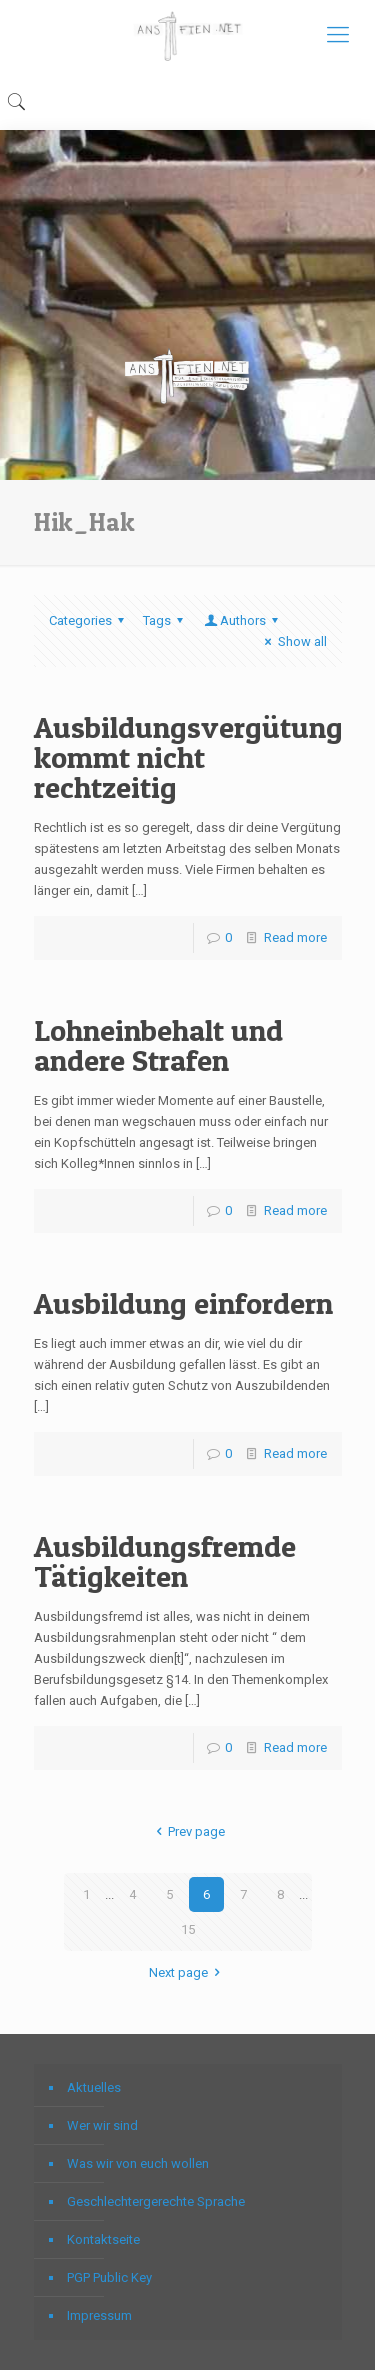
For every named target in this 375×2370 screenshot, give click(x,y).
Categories (89, 620)
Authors (243, 620)
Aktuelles (94, 2087)
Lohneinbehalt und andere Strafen (158, 1045)
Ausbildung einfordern (183, 1303)
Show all (292, 641)
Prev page (187, 1831)
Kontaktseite (103, 2239)
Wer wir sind (102, 2125)
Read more (295, 937)
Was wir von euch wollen (138, 2163)
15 (188, 1929)
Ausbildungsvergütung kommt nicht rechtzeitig (188, 757)
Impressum (99, 2315)
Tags (166, 620)
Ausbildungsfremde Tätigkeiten (165, 1561)
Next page (187, 1972)
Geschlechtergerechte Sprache (156, 2201)
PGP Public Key (109, 2277)
